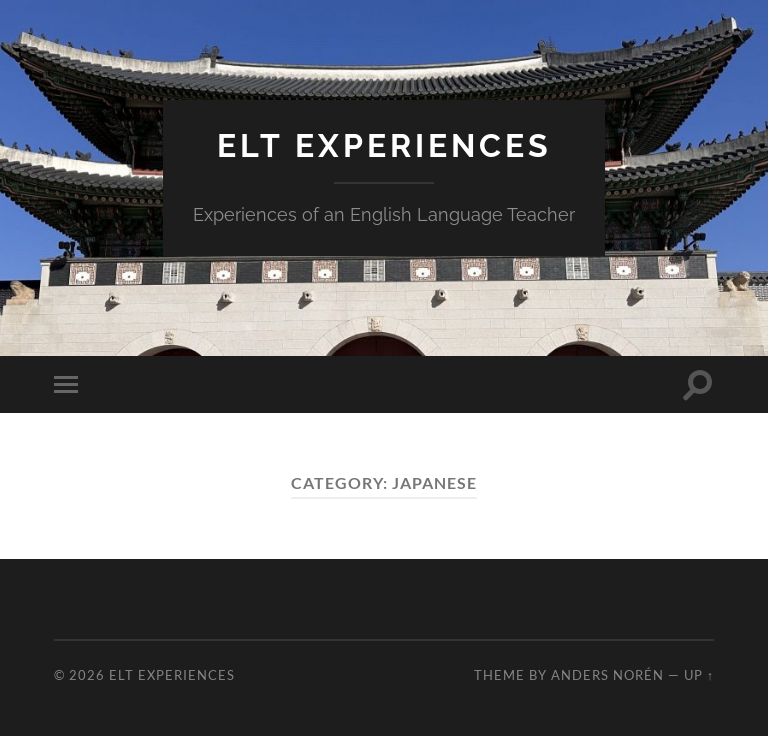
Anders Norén (607, 675)
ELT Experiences (384, 145)
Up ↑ (699, 675)
